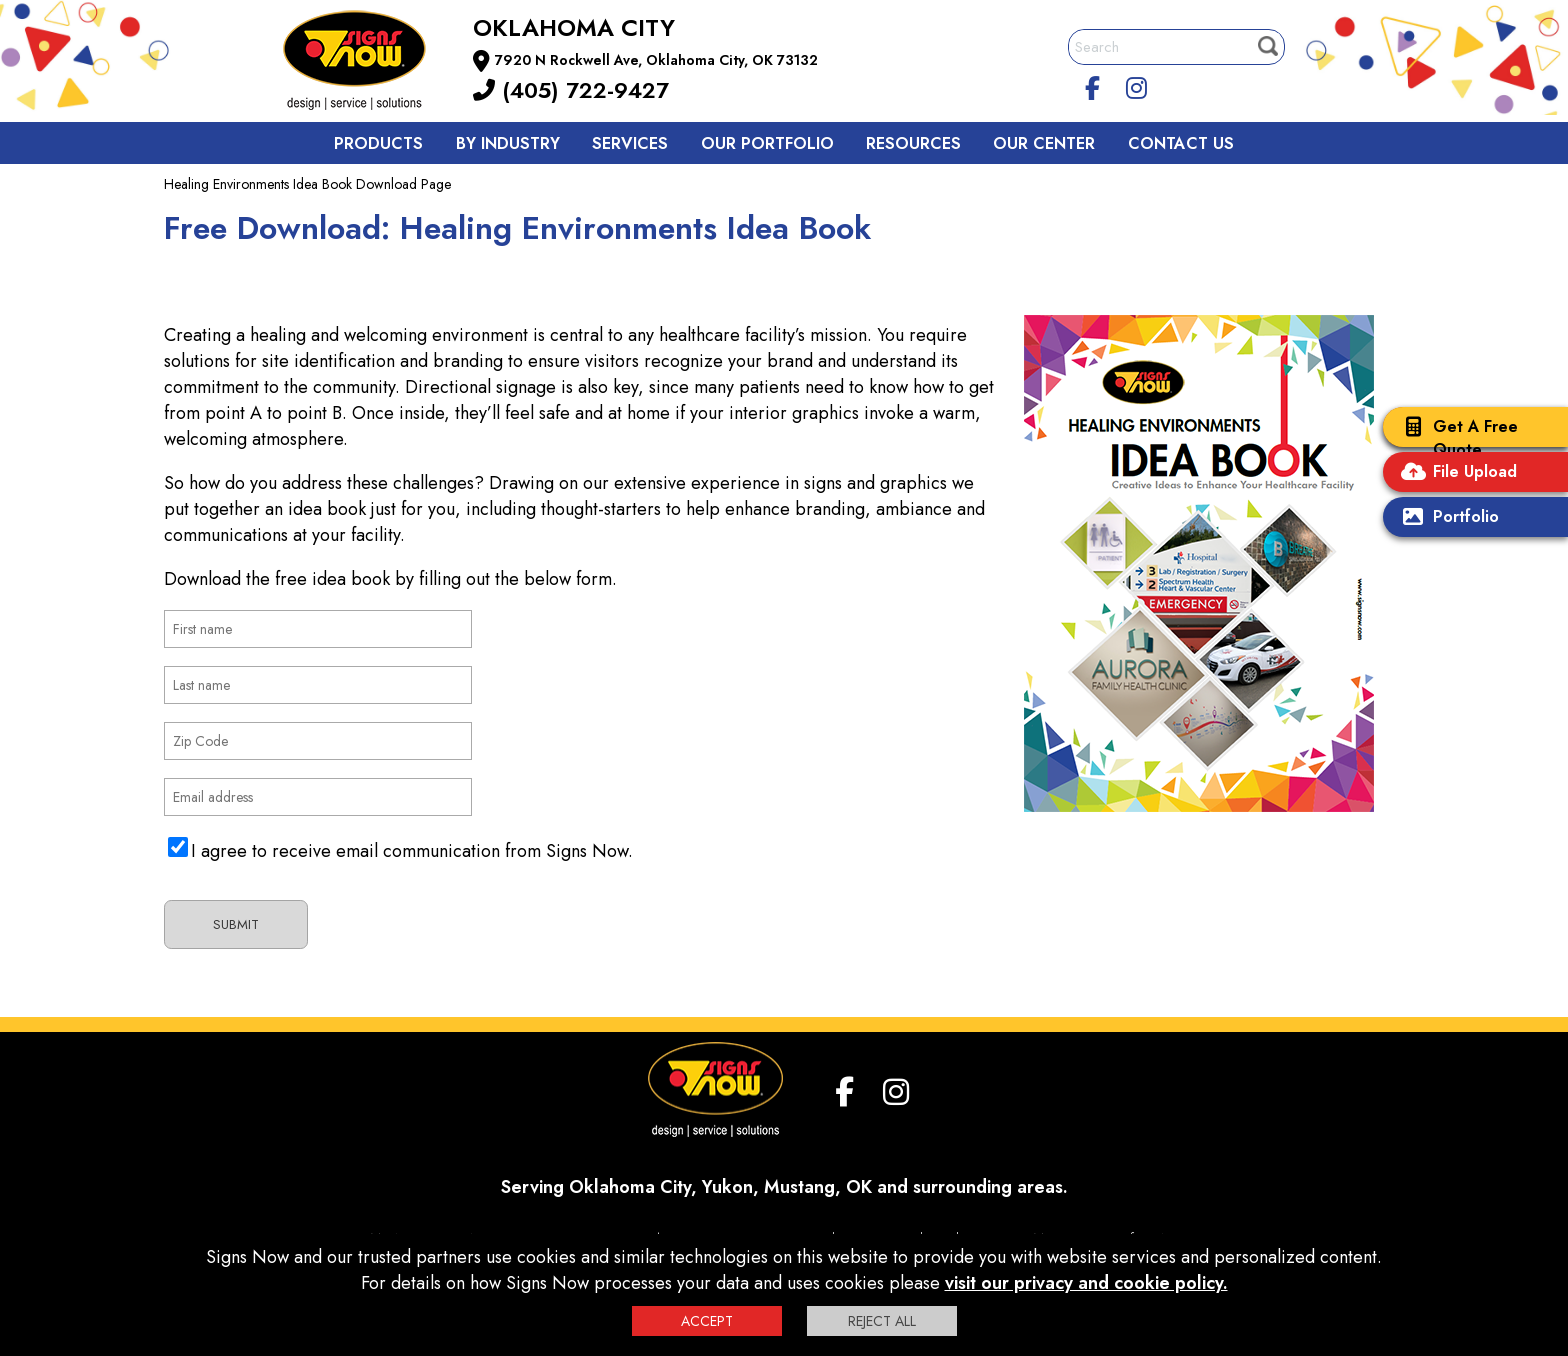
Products (378, 143)
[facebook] (1093, 85)
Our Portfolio (767, 143)
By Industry (508, 143)
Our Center (1044, 143)
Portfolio (1446, 518)
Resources (913, 143)
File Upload (1455, 473)
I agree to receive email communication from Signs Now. (412, 851)
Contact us (1181, 143)
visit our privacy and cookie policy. (1086, 1283)
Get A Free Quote (1455, 438)
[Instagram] (1137, 85)
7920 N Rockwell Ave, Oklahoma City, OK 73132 (656, 60)
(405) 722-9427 (571, 90)
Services (630, 143)
